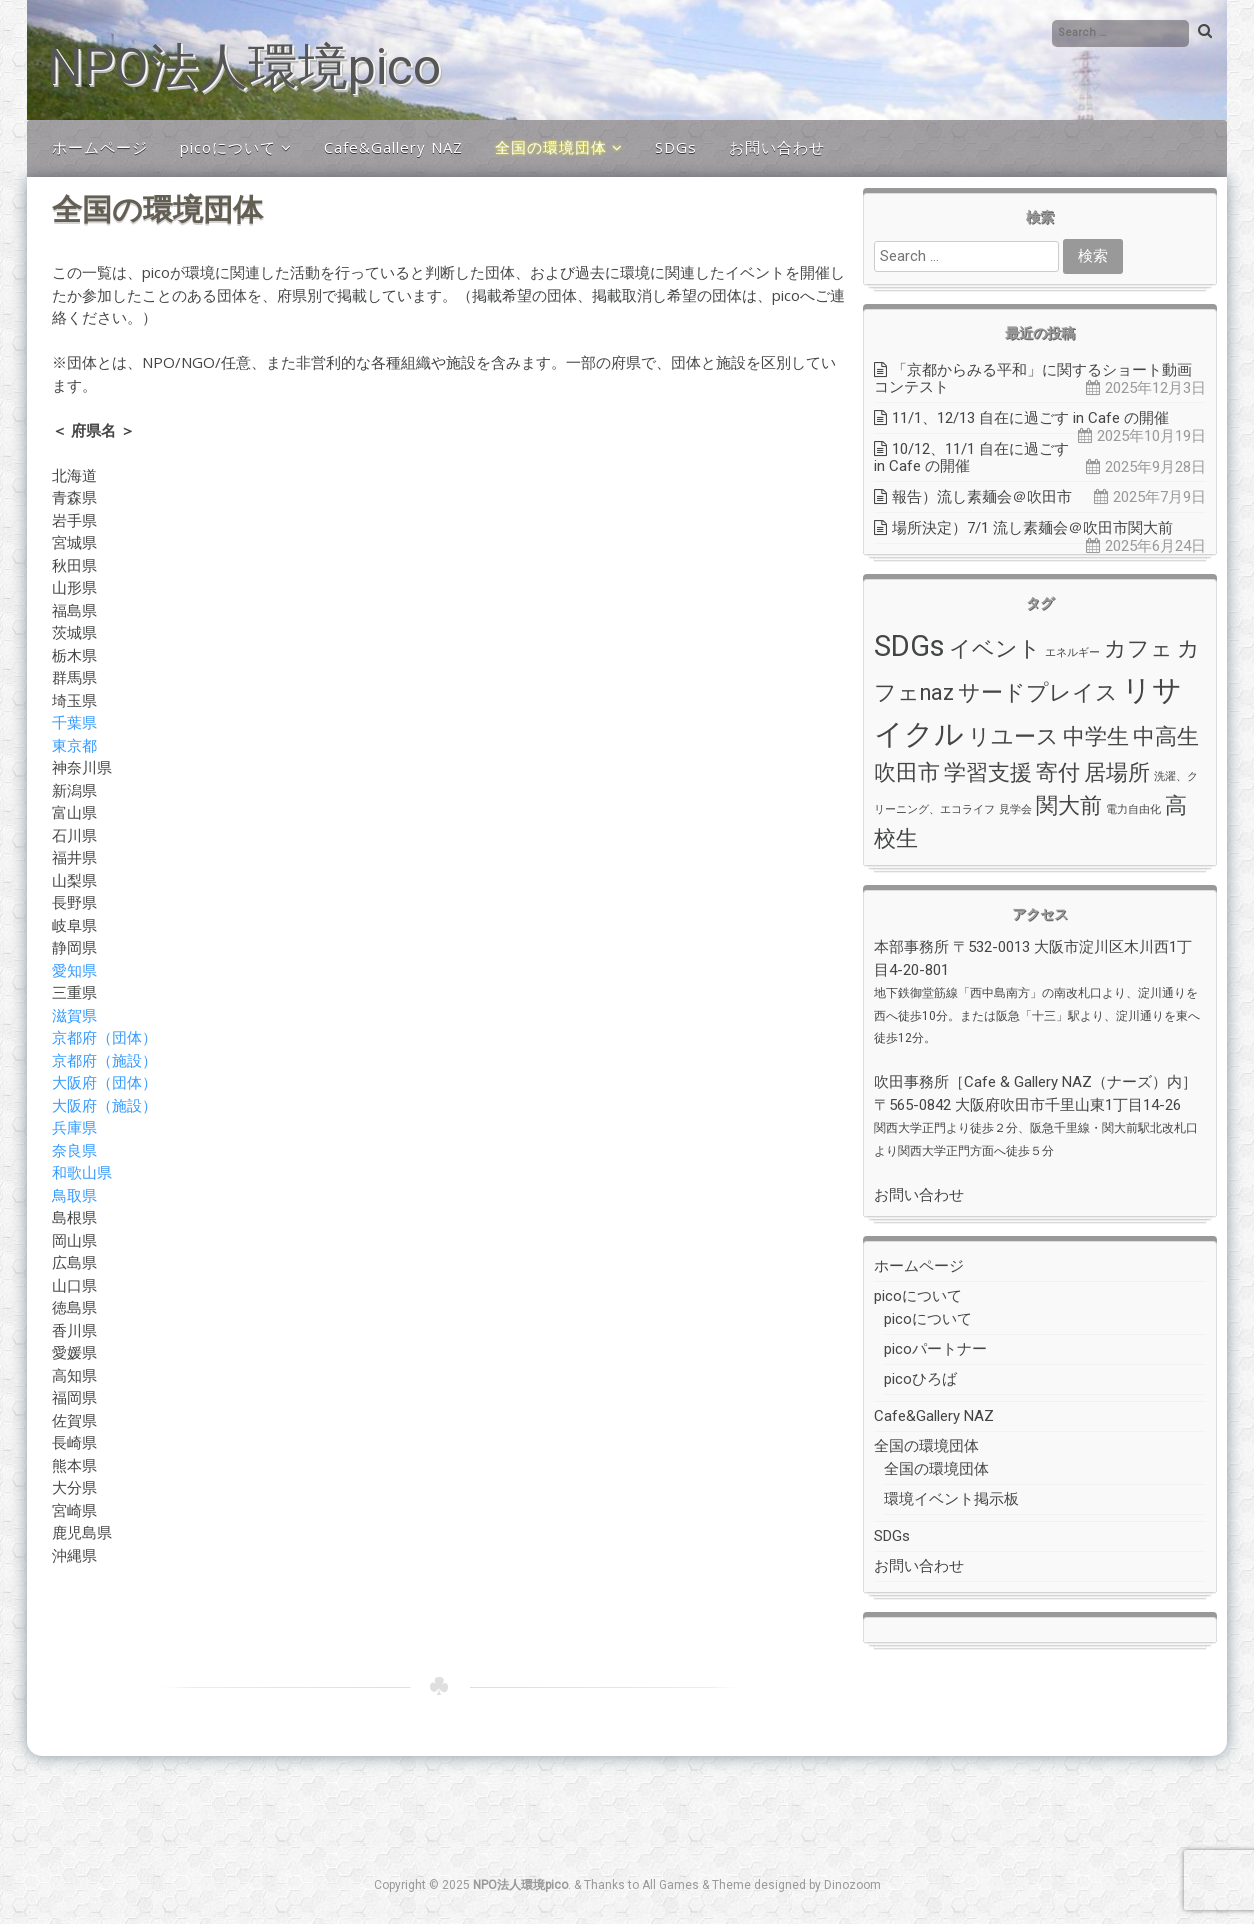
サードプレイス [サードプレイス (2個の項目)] (1038, 692)
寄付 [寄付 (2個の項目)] (1058, 772)
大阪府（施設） (104, 1105)
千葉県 (74, 722)
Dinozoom (852, 1885)
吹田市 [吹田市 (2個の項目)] (907, 772)
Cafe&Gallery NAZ (393, 147)
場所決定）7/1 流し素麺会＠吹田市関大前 (1032, 528)
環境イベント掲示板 (951, 1499)
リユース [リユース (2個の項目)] (1013, 736)
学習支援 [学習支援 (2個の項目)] (988, 772)
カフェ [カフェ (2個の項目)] (1138, 648)
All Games (670, 1885)
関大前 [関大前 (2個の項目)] (1069, 805)
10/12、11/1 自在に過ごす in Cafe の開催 (971, 457)
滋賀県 (74, 1015)
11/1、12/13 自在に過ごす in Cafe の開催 (1030, 418)
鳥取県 (74, 1195)
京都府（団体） (104, 1037)
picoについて (228, 147)
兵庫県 (74, 1127)
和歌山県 (82, 1172)
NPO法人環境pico (244, 67)
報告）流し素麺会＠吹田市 (982, 497)
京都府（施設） (104, 1060)
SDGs (676, 147)
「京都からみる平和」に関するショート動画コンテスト (1033, 378)
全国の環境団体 (551, 147)
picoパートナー (935, 1349)
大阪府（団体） (104, 1082)
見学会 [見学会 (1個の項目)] (1015, 809)
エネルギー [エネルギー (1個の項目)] (1072, 652)
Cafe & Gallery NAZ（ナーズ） (1065, 1082)
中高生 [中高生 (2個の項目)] (1166, 736)
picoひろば (920, 1379)
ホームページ (100, 147)
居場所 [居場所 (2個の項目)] (1117, 772)
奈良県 (74, 1150)
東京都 (74, 745)
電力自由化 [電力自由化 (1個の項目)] (1133, 809)
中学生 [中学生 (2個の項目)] (1096, 736)
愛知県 (74, 970)
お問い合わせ (777, 147)
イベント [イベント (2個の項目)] (995, 648)
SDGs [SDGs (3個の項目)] (909, 646)
